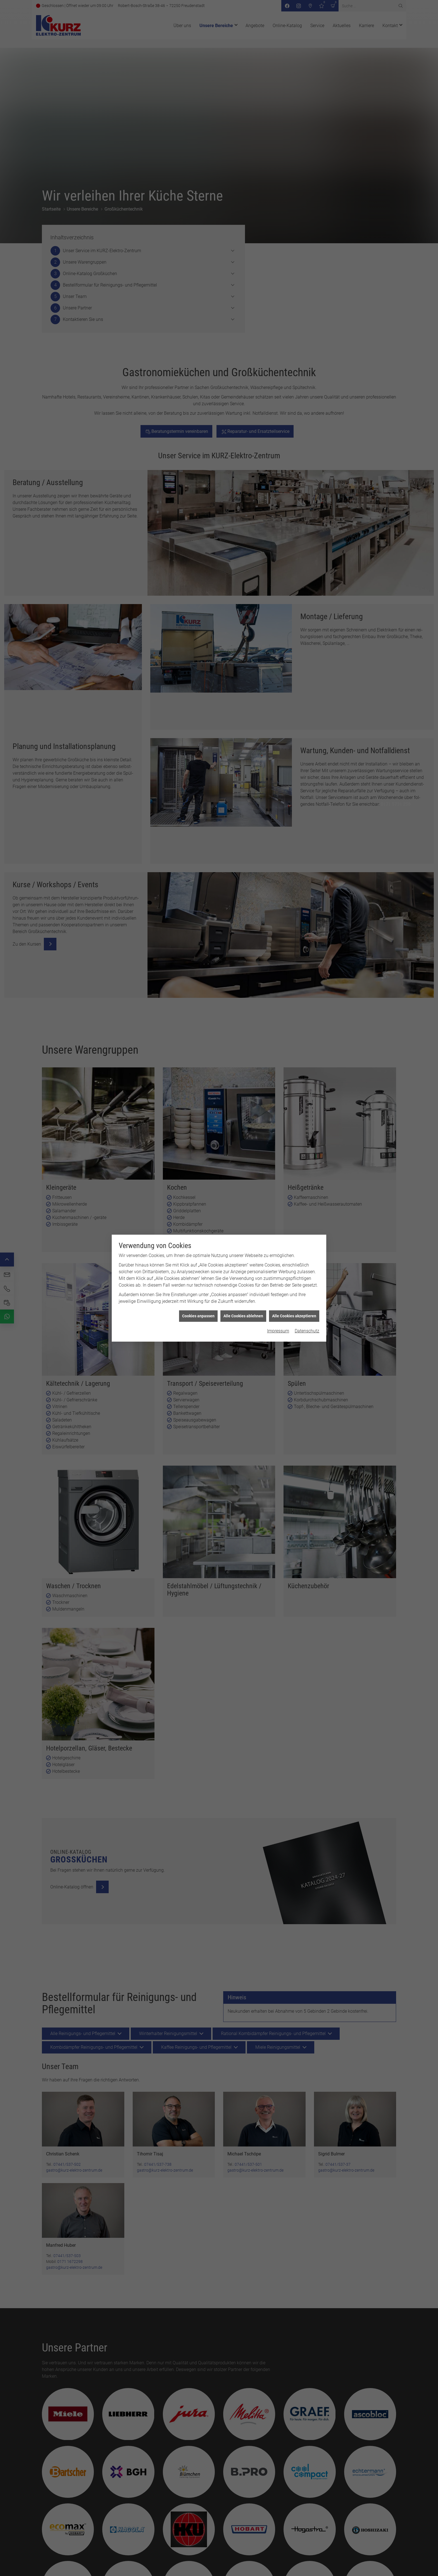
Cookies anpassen (198, 1316)
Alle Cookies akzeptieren (294, 1316)
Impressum (278, 1331)
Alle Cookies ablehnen (243, 1316)
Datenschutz (307, 1331)
